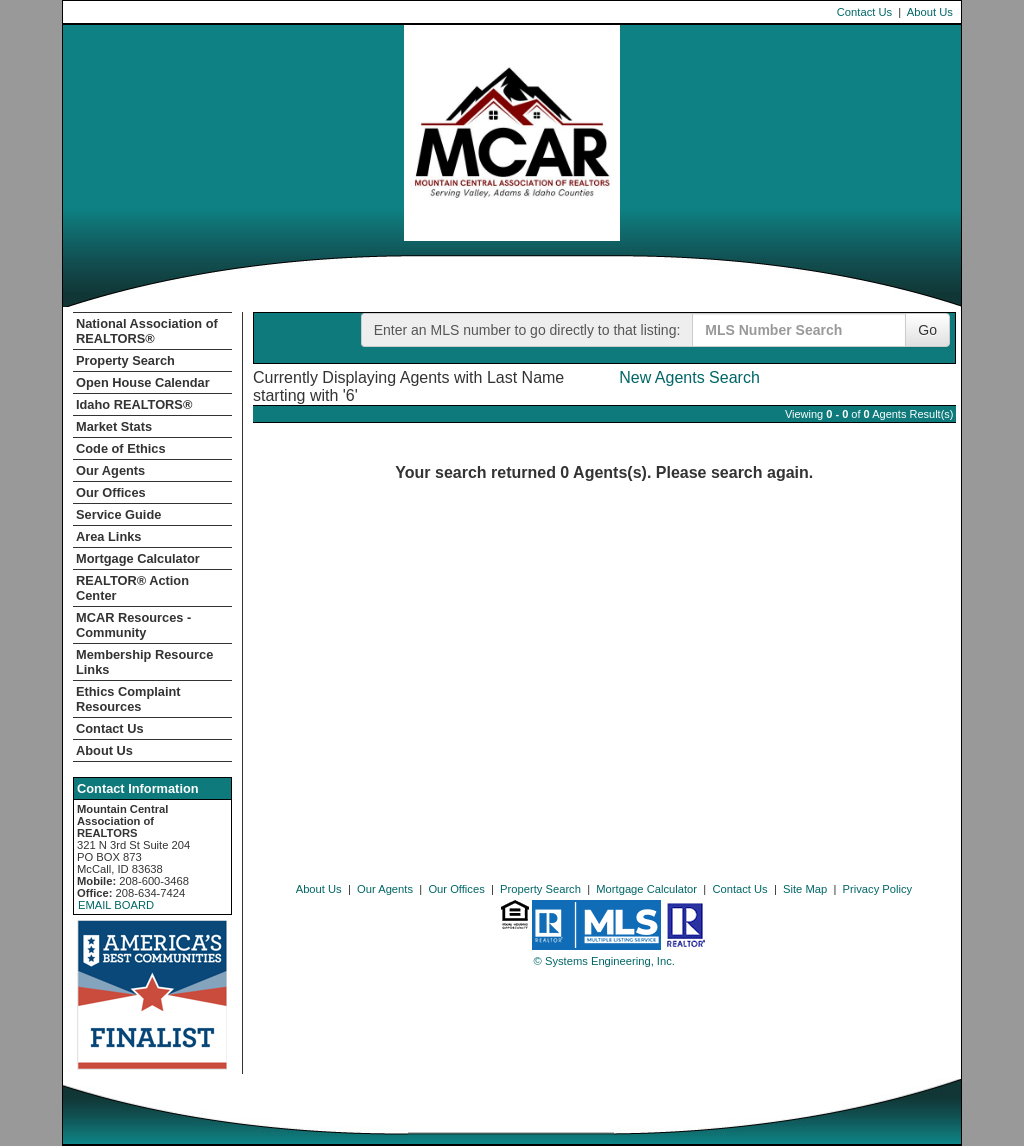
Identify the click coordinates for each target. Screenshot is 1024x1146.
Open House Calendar (143, 382)
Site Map (805, 889)
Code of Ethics (121, 448)
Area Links (108, 536)
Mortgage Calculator (138, 558)
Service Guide (118, 514)
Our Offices (111, 492)
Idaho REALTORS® (134, 404)
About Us (930, 12)
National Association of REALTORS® (147, 331)
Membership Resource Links (144, 662)
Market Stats (114, 426)
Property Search (125, 360)
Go (927, 330)
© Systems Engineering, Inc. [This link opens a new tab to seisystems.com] (604, 961)
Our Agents (110, 470)
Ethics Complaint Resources (128, 699)
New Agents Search (689, 377)
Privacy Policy (878, 889)
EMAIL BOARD (116, 905)
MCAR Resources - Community (133, 625)
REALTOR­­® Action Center (132, 588)
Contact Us (864, 12)
